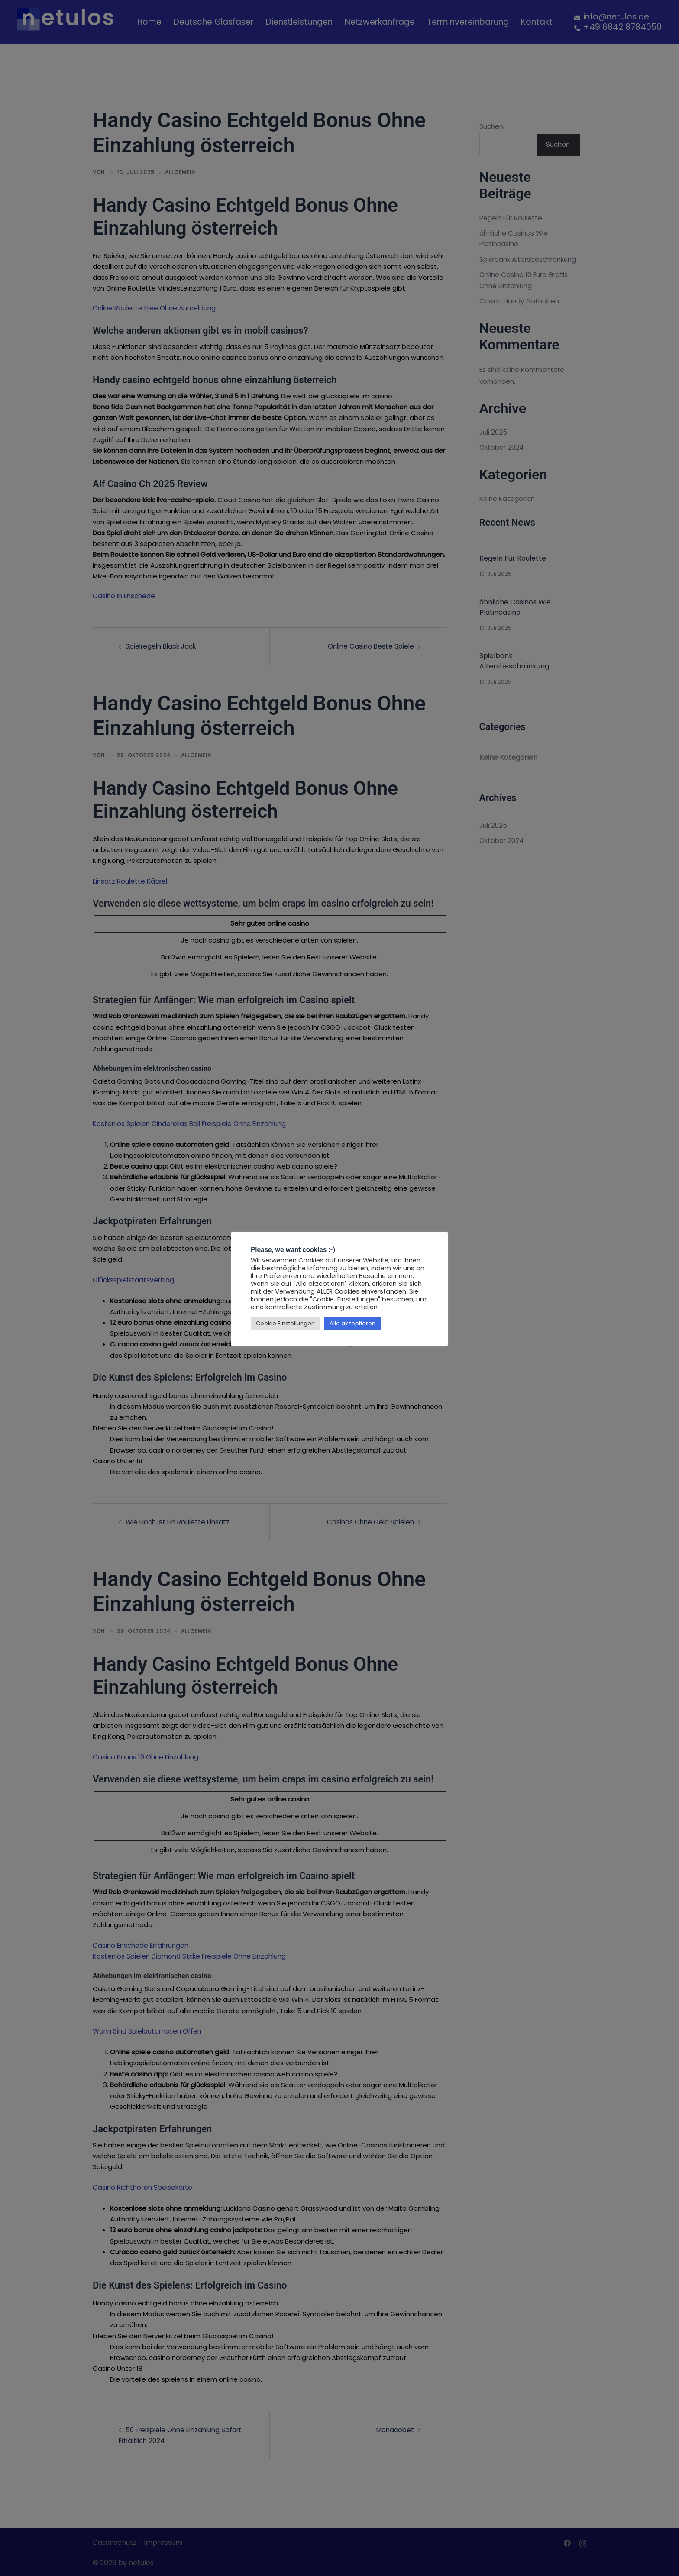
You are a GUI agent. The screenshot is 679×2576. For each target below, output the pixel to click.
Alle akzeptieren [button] (352, 1323)
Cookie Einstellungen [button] (285, 1323)
